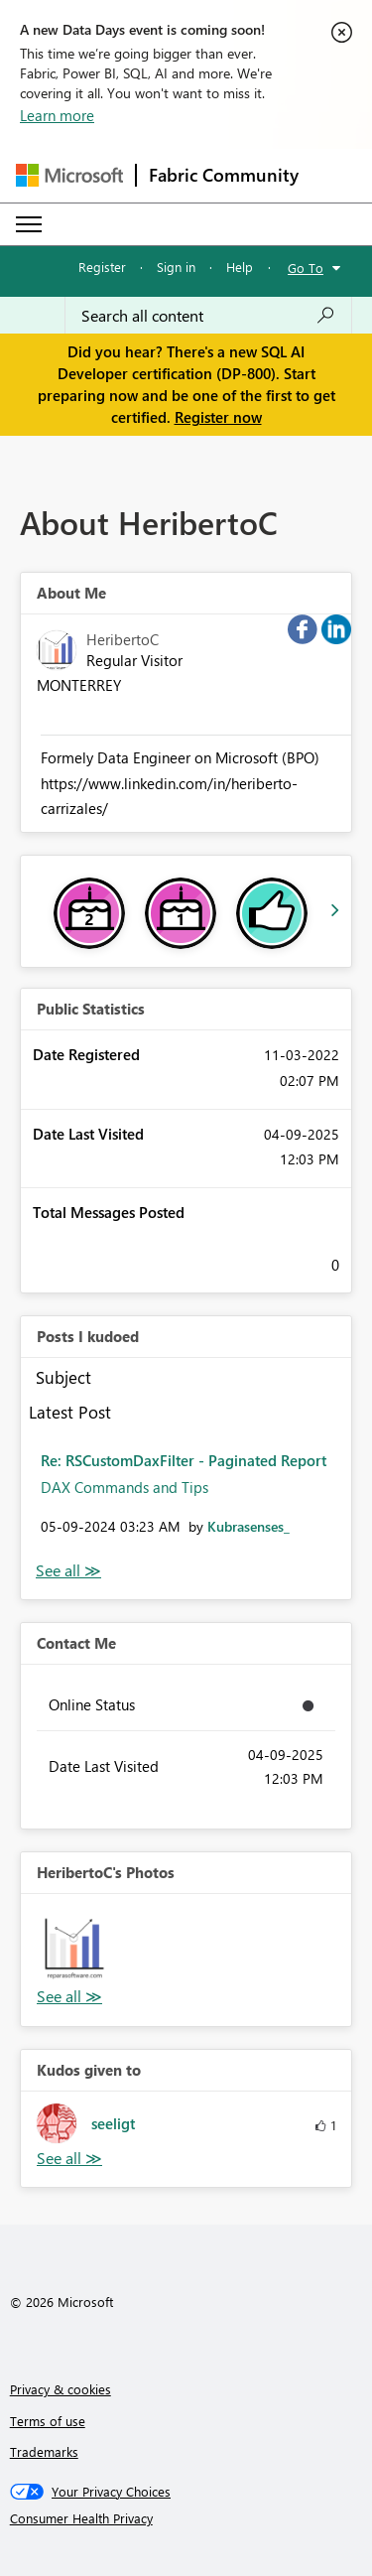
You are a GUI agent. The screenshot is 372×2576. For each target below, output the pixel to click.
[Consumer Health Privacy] (186, 2518)
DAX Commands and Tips (124, 1487)
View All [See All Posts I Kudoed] (68, 1570)
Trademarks (44, 2451)
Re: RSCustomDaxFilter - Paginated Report (183, 1460)
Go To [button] (305, 267)
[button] (74, 1947)
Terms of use (47, 2420)
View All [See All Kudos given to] (69, 2158)
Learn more (57, 115)
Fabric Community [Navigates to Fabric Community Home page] (224, 175)
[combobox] (208, 316)
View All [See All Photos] (69, 1996)
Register (102, 266)
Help (239, 266)
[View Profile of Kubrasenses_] (248, 1526)
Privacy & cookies (60, 2388)
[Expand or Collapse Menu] (29, 224)
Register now (218, 417)
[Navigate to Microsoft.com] (69, 175)
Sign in (176, 266)
